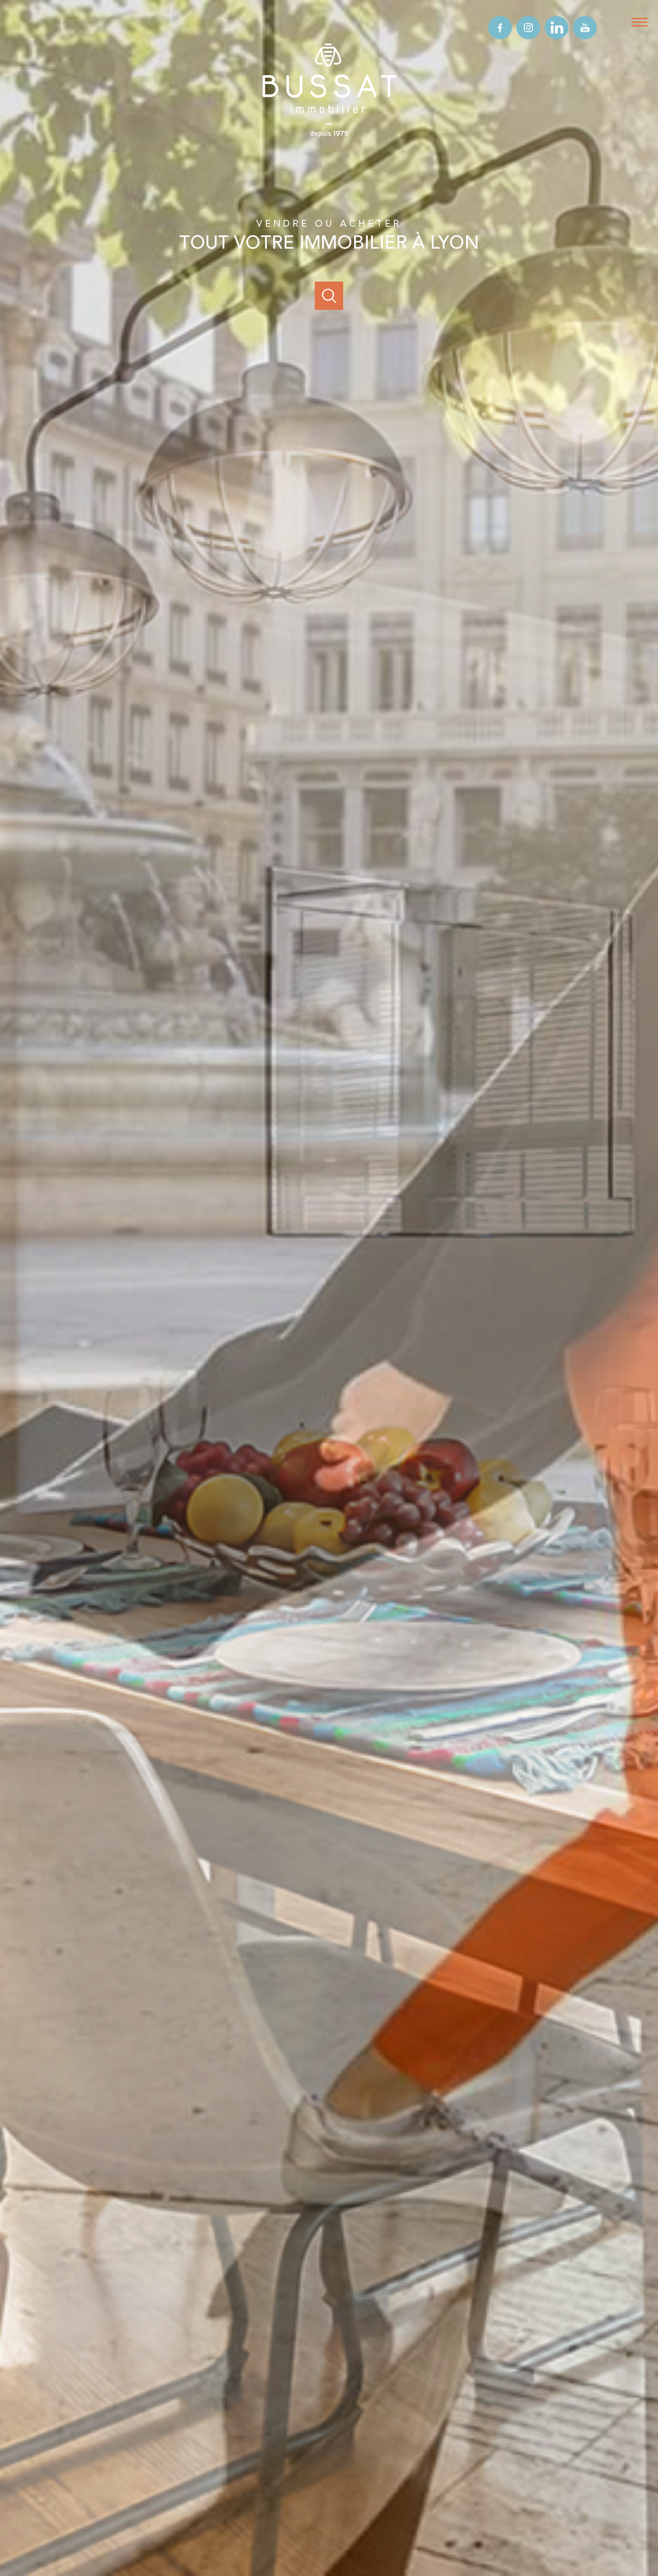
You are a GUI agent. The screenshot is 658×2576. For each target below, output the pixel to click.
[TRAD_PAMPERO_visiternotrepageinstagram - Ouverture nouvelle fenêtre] (528, 28)
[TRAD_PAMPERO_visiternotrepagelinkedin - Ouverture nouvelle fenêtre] (556, 28)
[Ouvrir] (329, 296)
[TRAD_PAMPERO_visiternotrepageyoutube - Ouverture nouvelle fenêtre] (585, 28)
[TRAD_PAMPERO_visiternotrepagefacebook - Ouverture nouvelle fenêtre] (500, 28)
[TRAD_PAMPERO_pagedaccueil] (329, 139)
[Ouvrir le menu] (643, 22)
